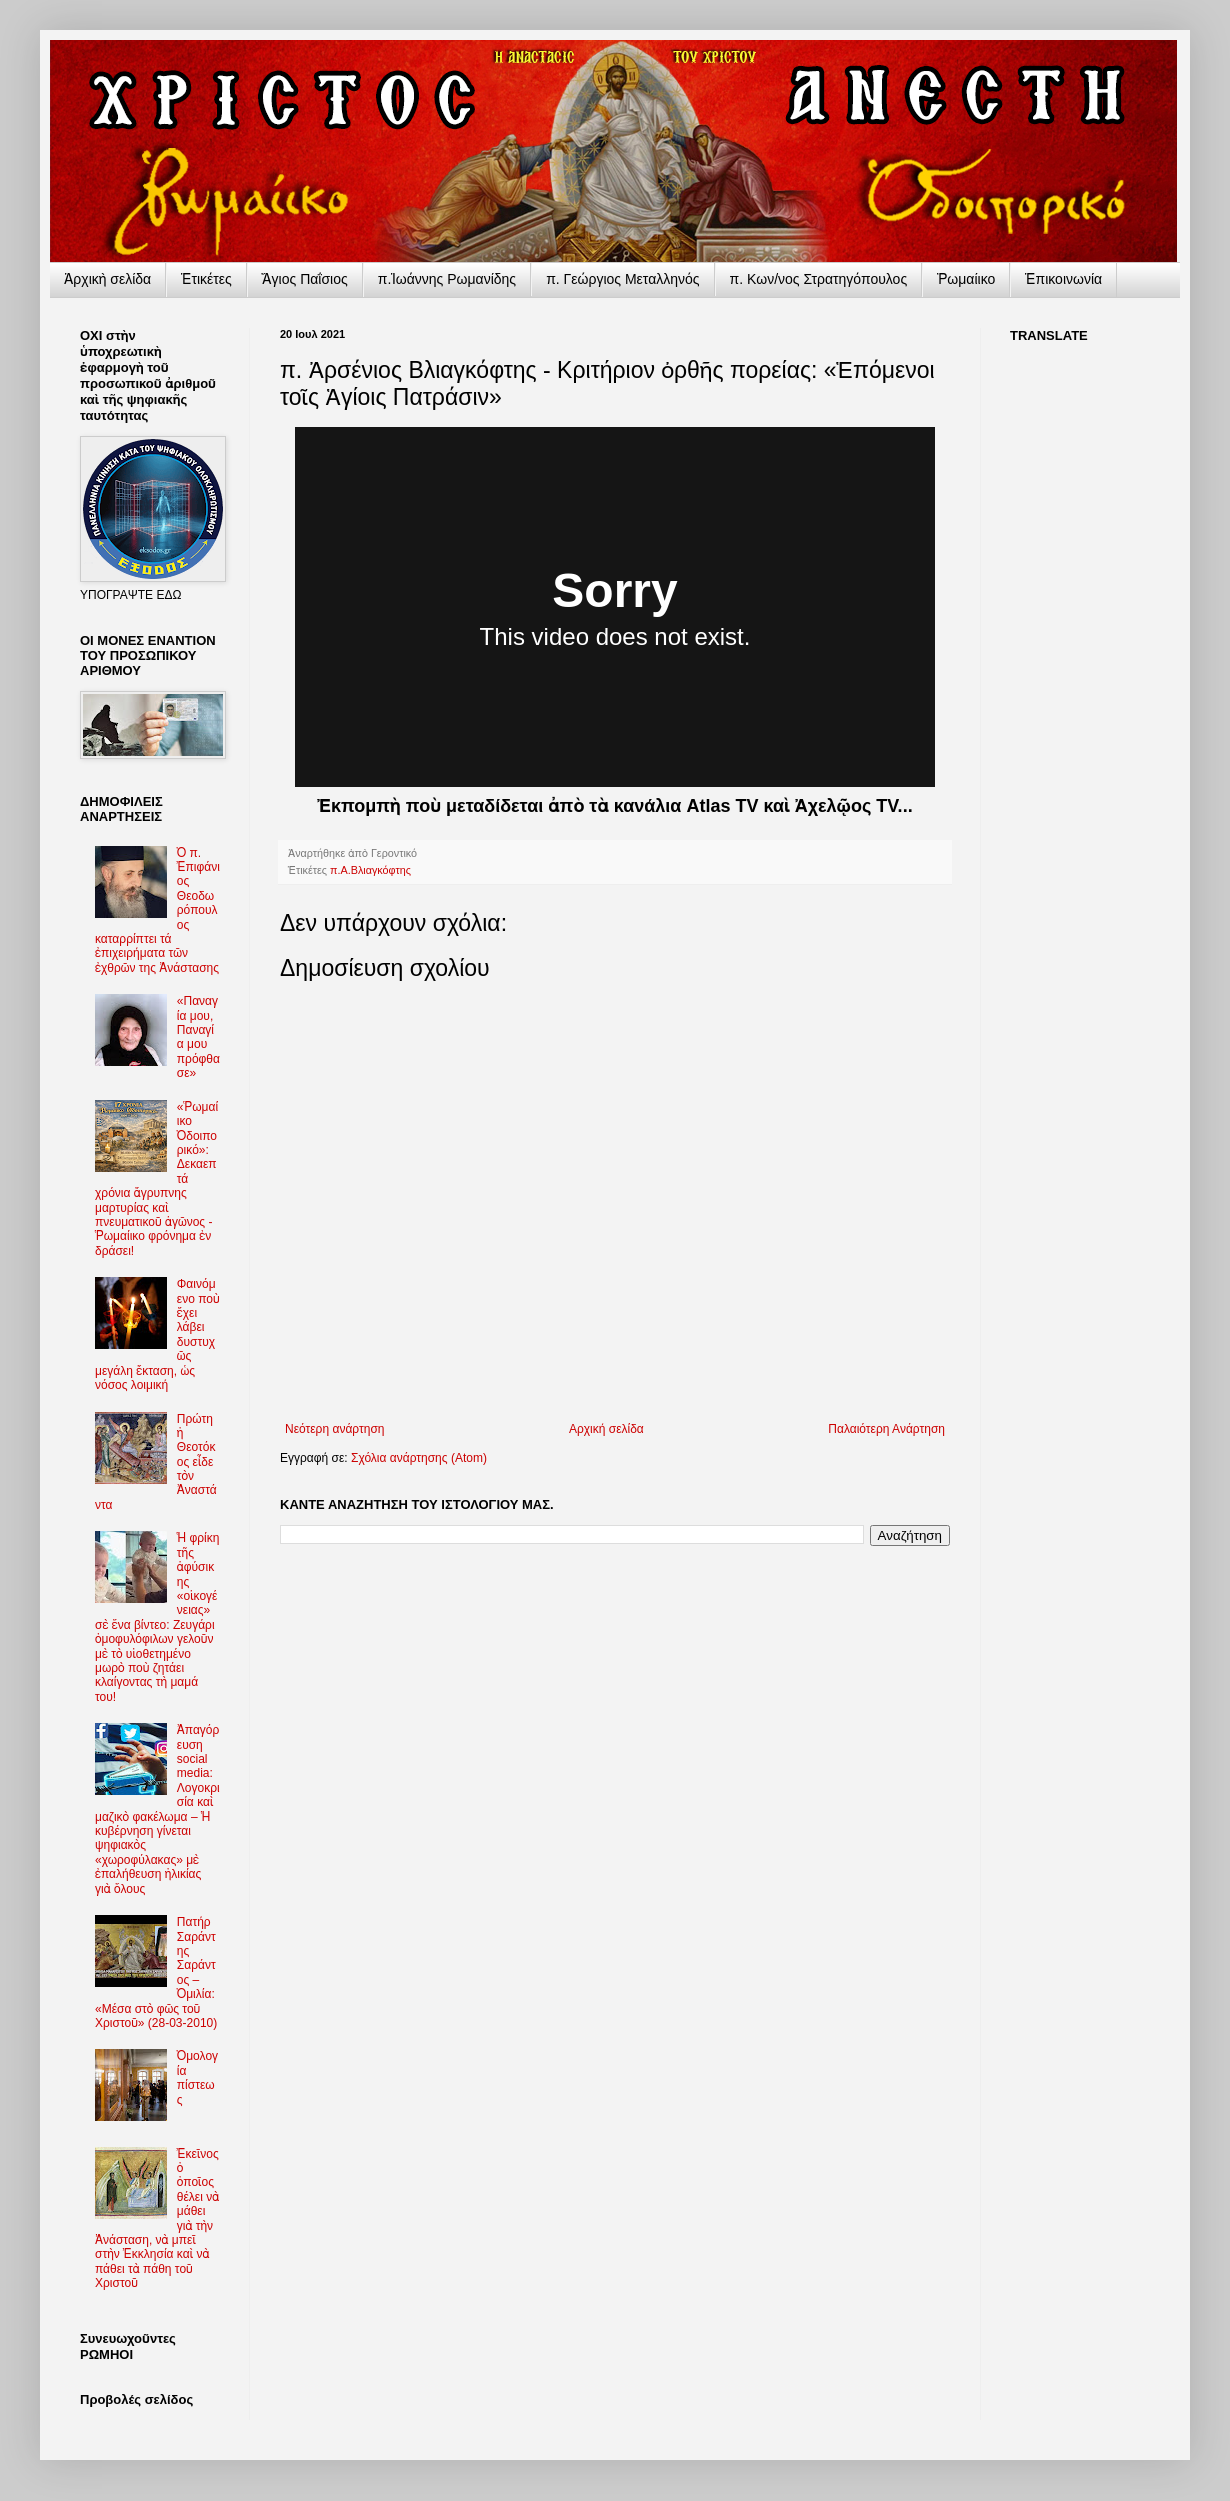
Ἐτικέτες (206, 279)
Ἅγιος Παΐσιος (305, 279)
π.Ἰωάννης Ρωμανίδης (447, 279)
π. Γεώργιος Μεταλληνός (622, 279)
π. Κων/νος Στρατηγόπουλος (819, 279)
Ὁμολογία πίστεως (197, 2077)
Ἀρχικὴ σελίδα (107, 279)
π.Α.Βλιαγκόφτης (370, 870)
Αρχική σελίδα (606, 1429)
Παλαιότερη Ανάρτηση (886, 1429)
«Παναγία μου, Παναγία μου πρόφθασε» (198, 1037)
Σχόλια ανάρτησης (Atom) (419, 1458)
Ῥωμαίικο (966, 279)
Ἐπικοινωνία (1063, 279)
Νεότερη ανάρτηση (334, 1429)
